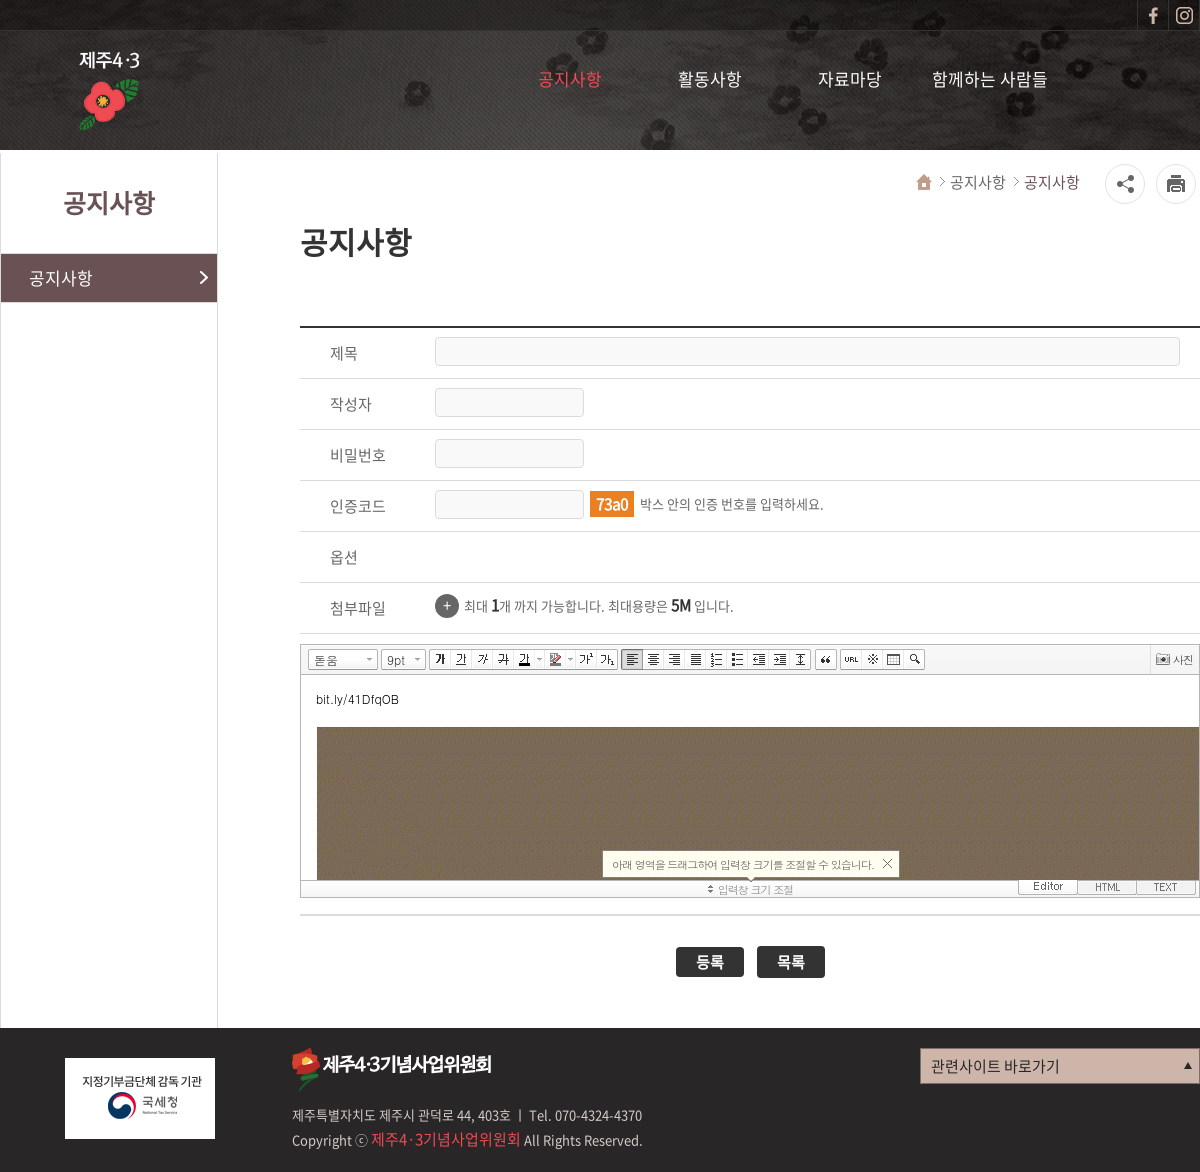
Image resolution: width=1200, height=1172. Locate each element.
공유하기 (1125, 184)
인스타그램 (1184, 15)
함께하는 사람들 (990, 78)
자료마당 (850, 78)
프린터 (1176, 184)
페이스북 (1153, 15)
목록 (791, 962)
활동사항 (710, 78)
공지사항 (570, 78)
